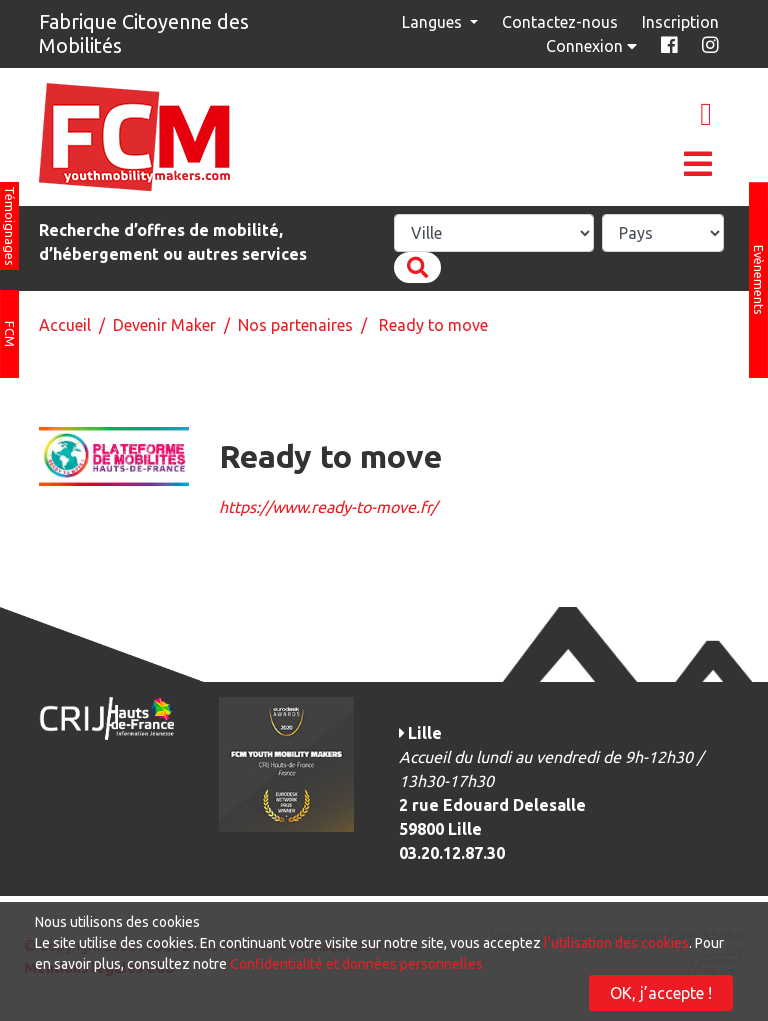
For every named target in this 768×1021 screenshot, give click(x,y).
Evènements (759, 280)
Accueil (65, 325)
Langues (434, 22)
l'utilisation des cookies (616, 943)
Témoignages (10, 226)
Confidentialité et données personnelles (356, 964)
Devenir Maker (164, 325)
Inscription (680, 22)
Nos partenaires (295, 325)
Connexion (593, 46)
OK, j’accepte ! (661, 993)
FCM (10, 334)
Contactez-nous (560, 22)
